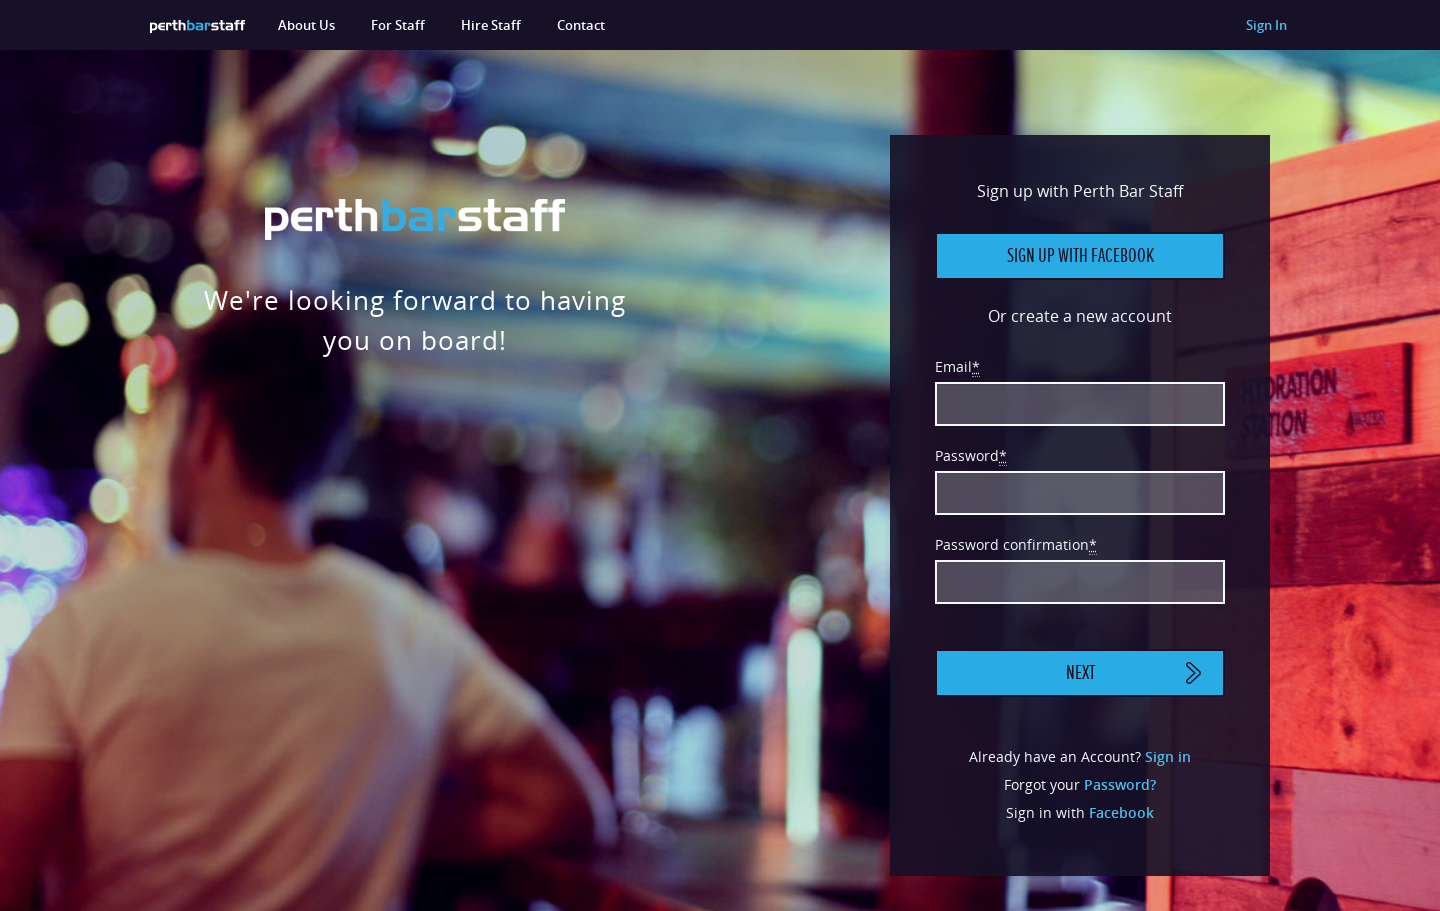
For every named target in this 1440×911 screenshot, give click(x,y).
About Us (306, 25)
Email (957, 367)
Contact (581, 25)
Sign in (1168, 756)
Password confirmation (1016, 545)
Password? (1120, 784)
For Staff (398, 25)
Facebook (1121, 812)
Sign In (1266, 25)
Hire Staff (491, 25)
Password (971, 456)
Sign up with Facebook (1080, 256)
